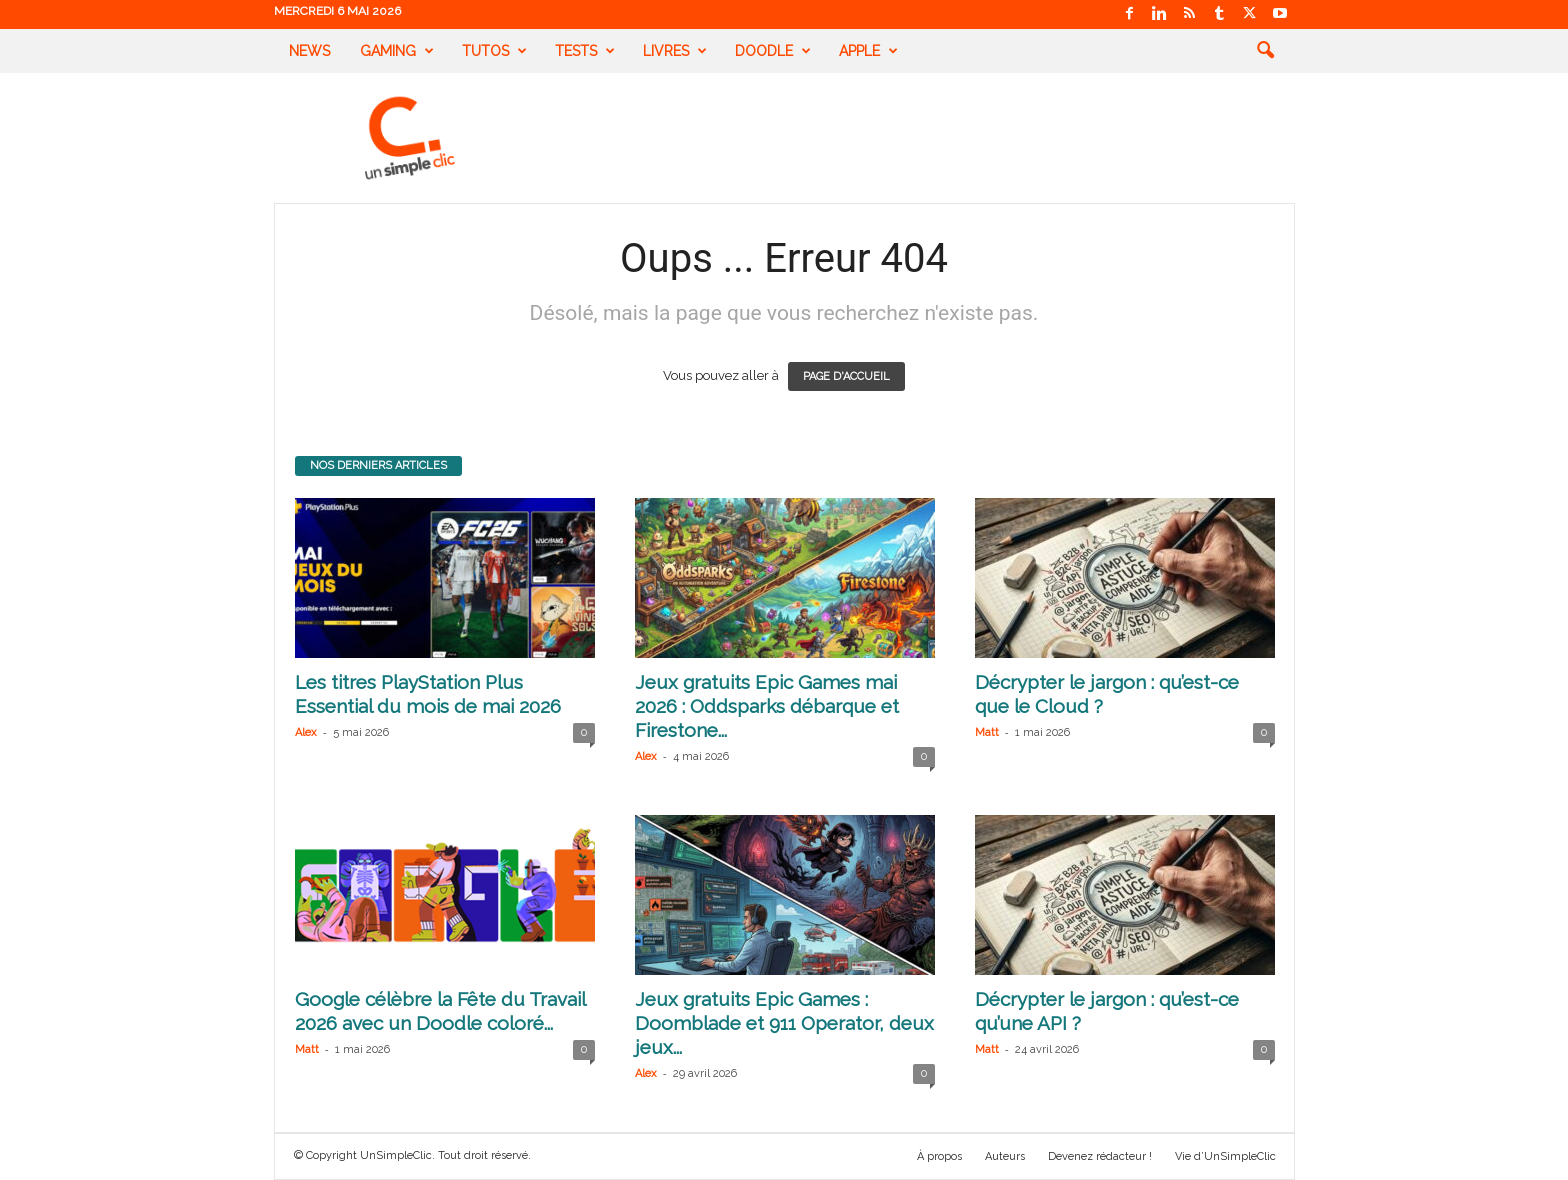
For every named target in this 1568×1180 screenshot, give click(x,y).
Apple (868, 51)
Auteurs (1005, 1156)
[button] (1265, 51)
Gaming (397, 51)
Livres (675, 51)
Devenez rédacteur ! (1100, 1156)
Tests (585, 51)
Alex (306, 732)
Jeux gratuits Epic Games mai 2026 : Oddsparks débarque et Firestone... (767, 706)
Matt (987, 732)
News (309, 51)
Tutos (494, 51)
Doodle (773, 51)
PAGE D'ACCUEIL (846, 376)
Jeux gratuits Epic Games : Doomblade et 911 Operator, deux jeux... (784, 1023)
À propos (939, 1156)
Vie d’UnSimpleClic (1225, 1156)
